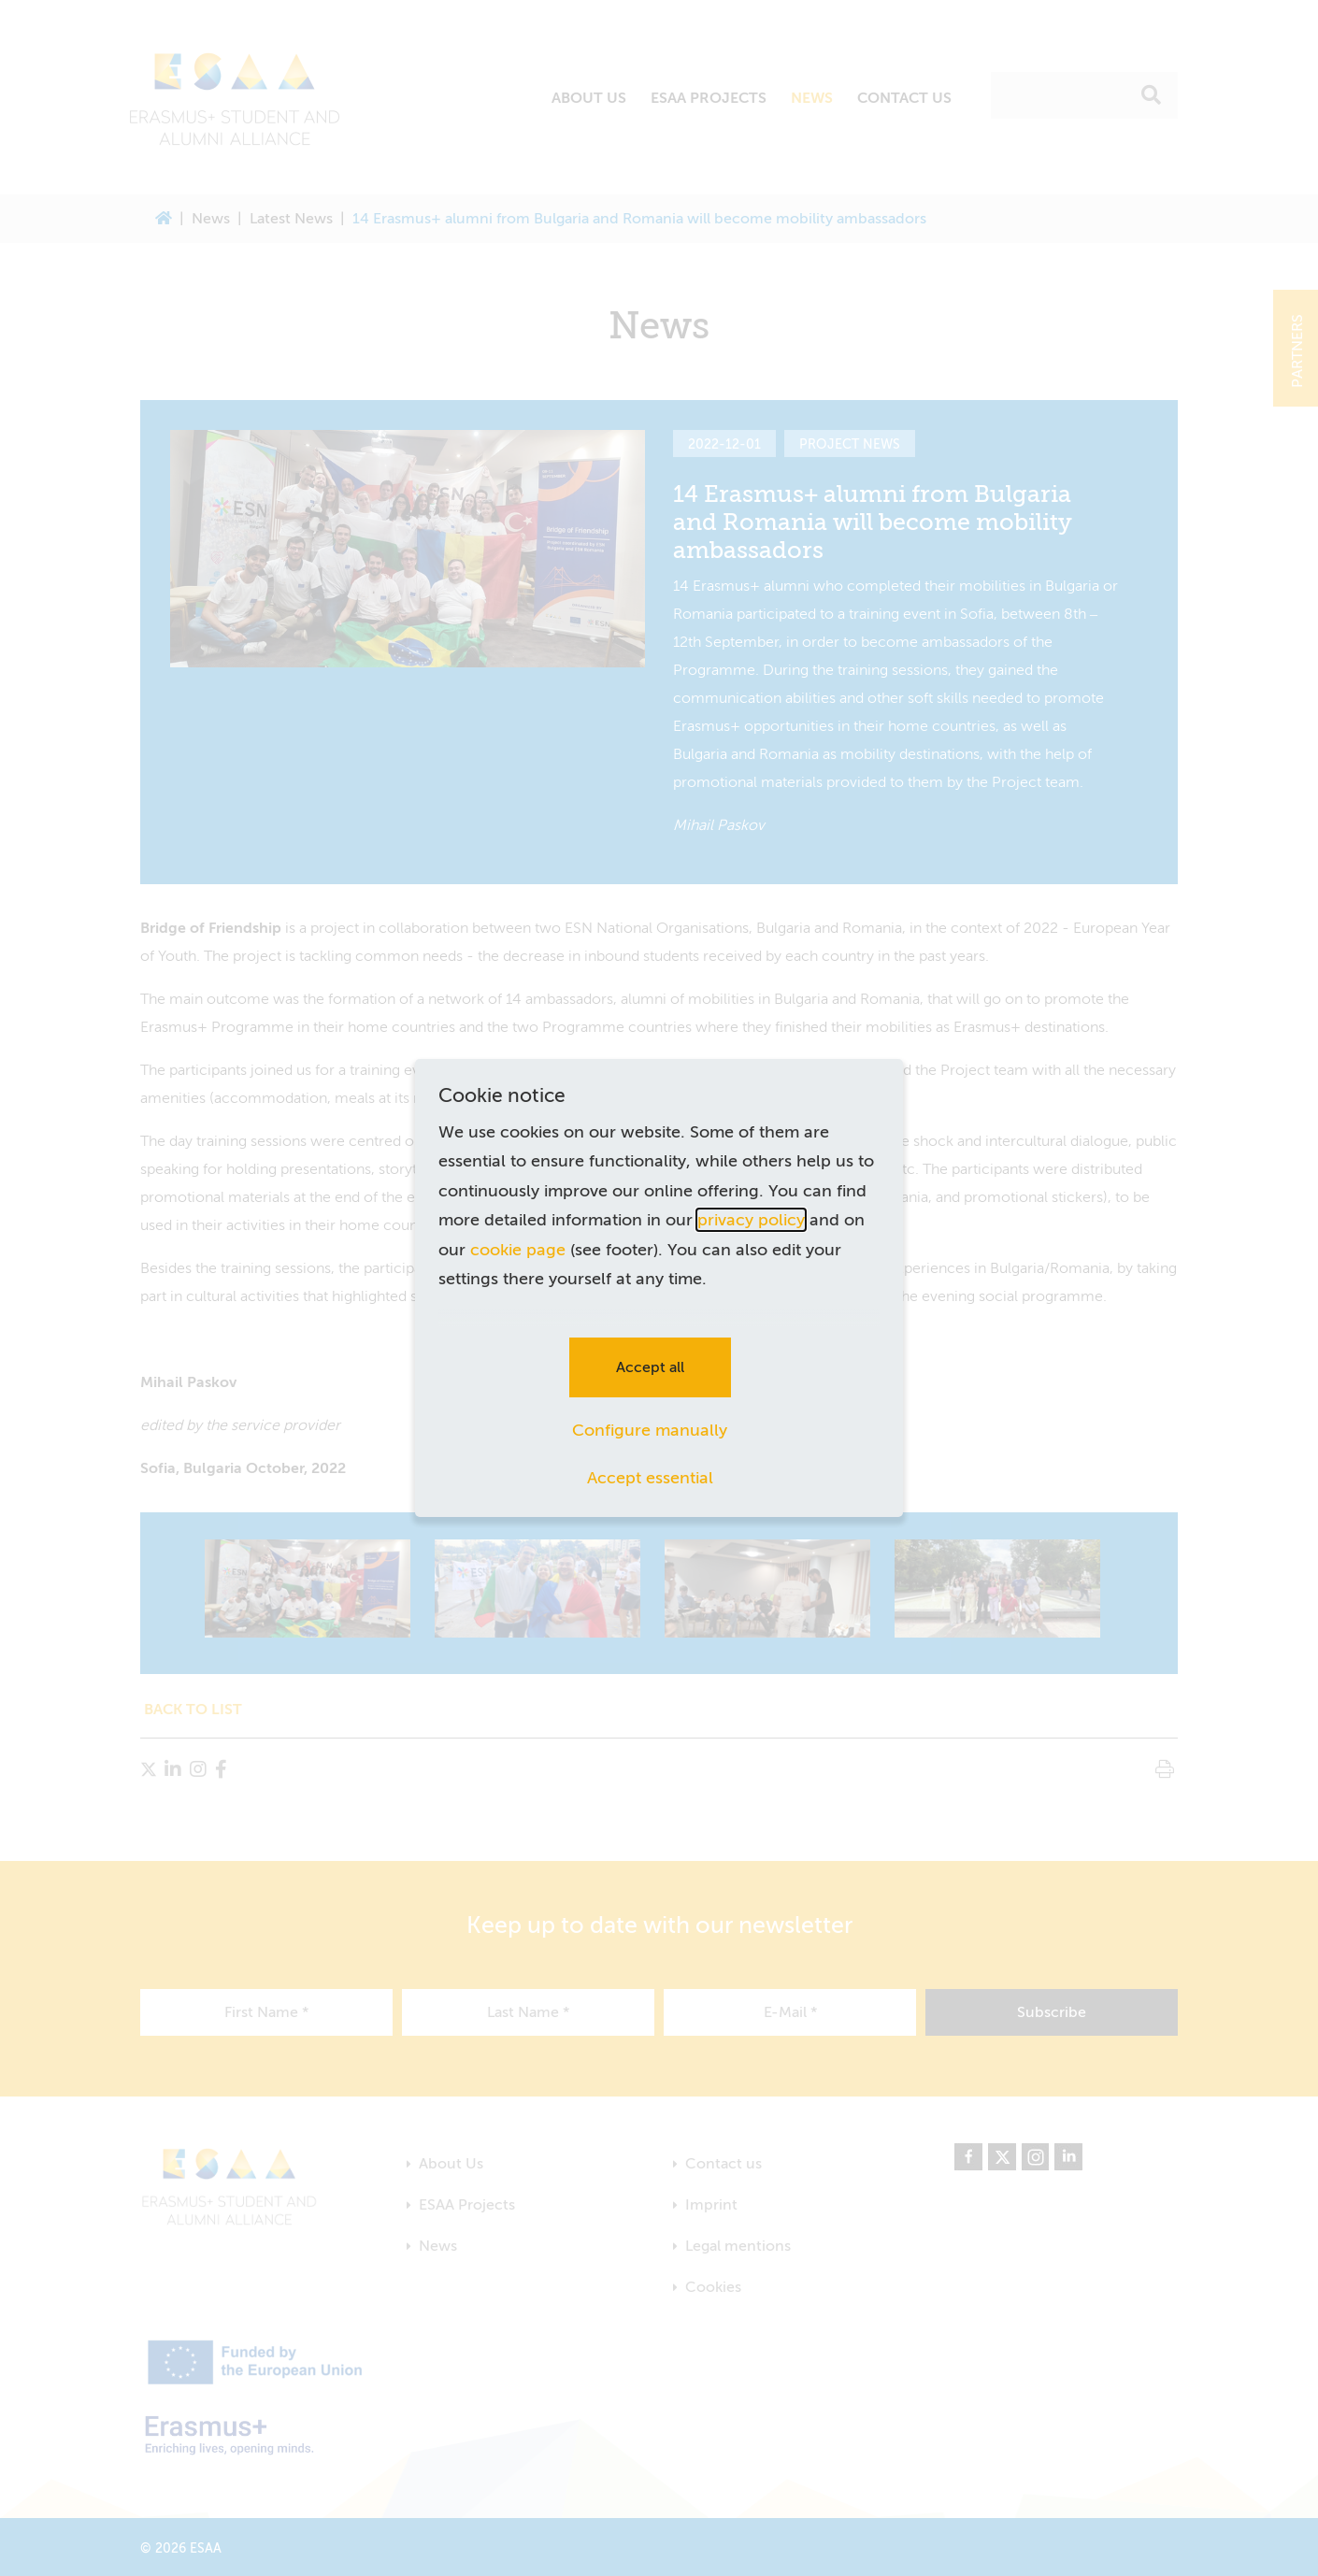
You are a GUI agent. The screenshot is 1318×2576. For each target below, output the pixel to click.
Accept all (650, 1367)
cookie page (518, 1249)
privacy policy (751, 1219)
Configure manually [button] (649, 1430)
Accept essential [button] (650, 1477)
